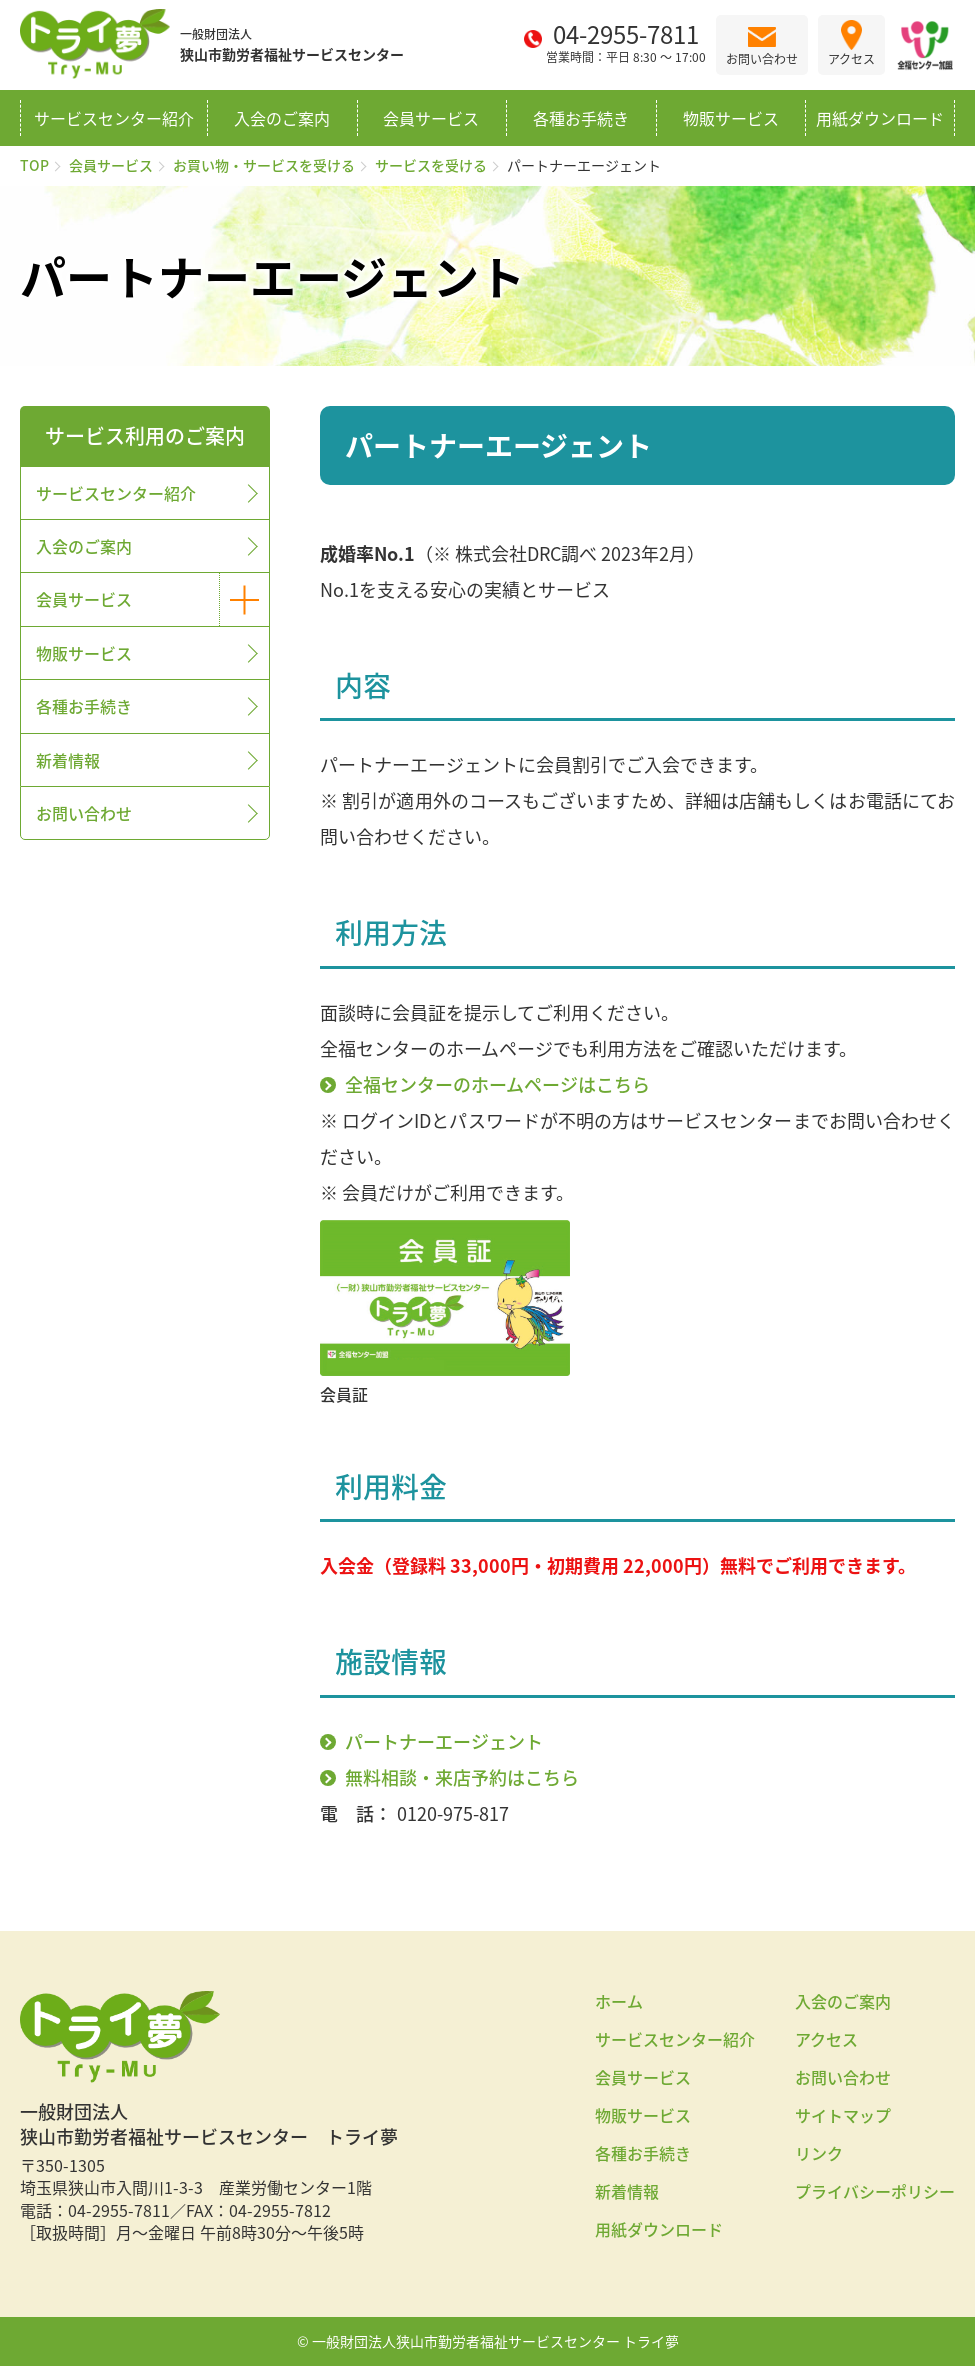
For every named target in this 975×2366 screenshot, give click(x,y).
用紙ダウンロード (880, 118)
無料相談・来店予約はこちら (462, 1777)
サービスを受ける (431, 165)
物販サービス (731, 118)
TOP (34, 165)
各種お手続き (581, 118)
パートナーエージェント (444, 1741)
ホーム (619, 2001)
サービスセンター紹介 (114, 118)
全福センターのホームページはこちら (497, 1084)
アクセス (826, 2039)
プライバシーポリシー (875, 2191)
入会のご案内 (282, 118)
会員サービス (431, 118)
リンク (819, 2153)
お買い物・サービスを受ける (264, 165)
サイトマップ (843, 2115)
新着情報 (68, 760)
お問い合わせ (84, 813)
